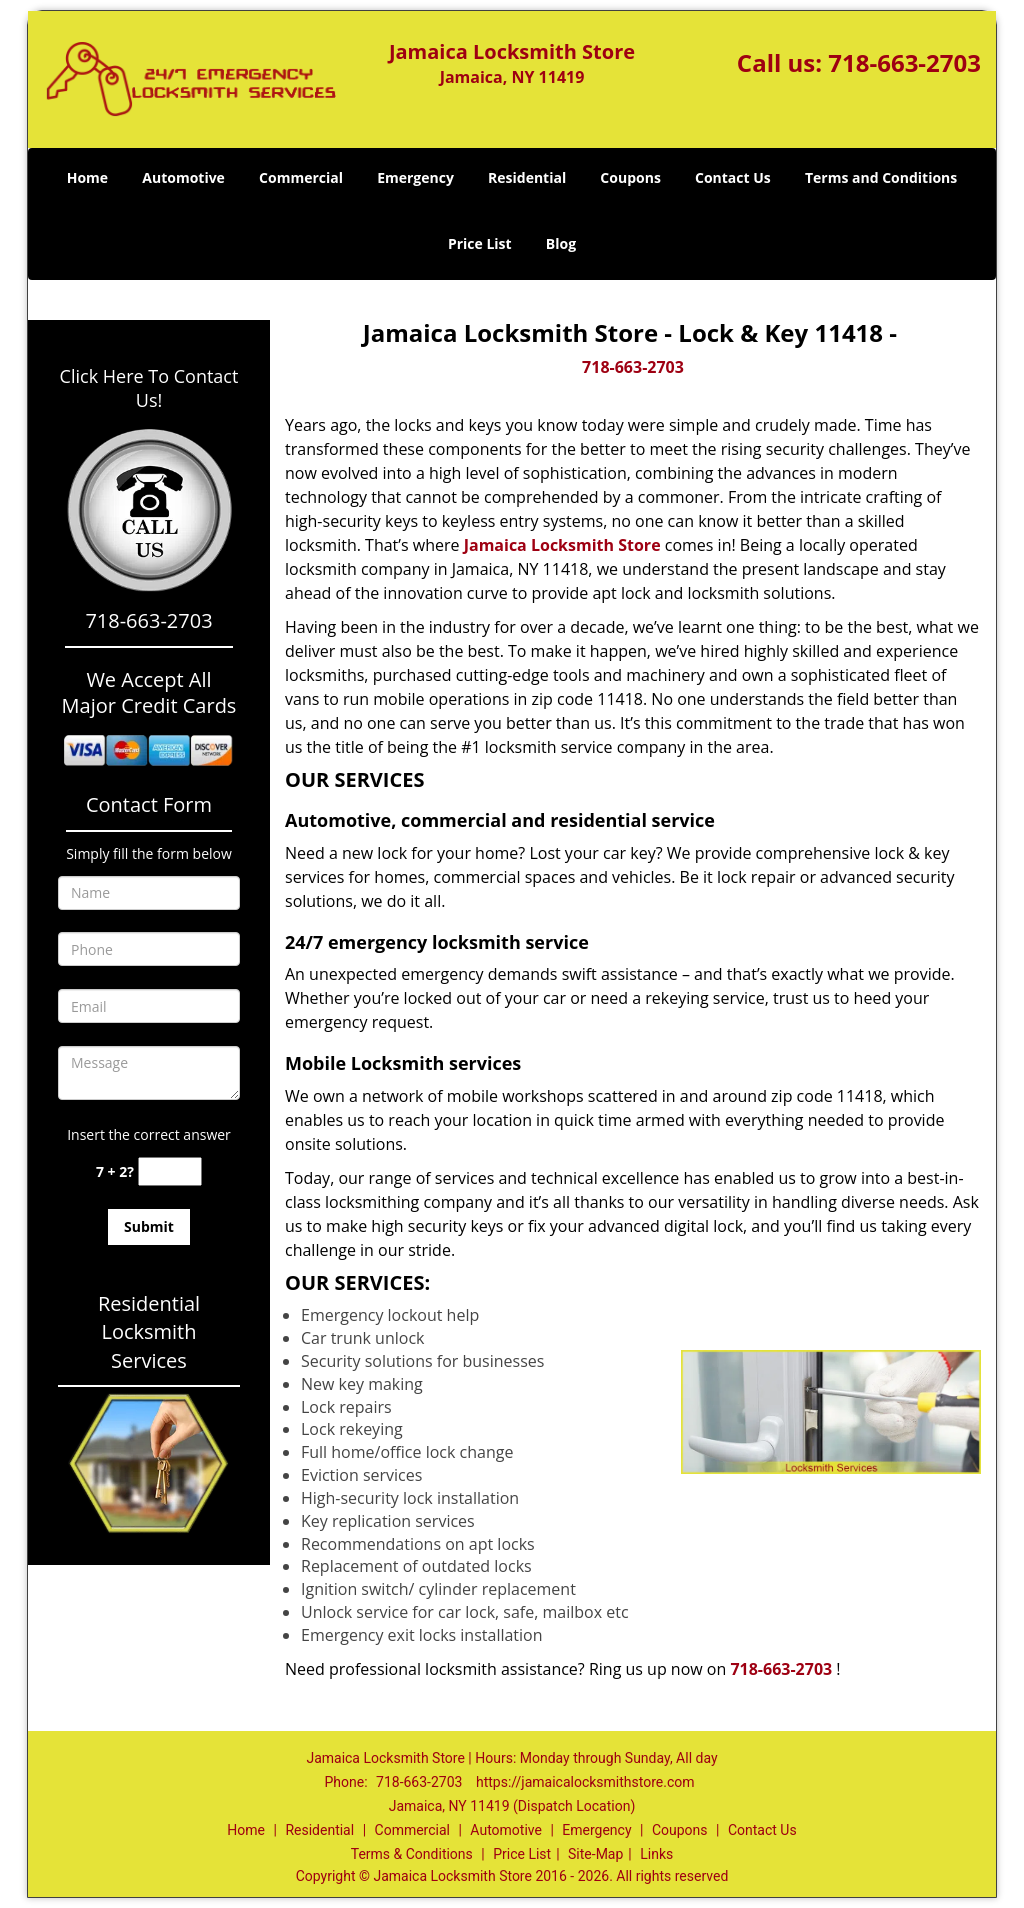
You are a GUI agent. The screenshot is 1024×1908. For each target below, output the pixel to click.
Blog (561, 243)
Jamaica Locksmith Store (562, 545)
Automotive (183, 177)
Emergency (415, 177)
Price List (480, 243)
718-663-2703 (904, 62)
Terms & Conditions (412, 1854)
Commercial (301, 177)
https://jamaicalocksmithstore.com (585, 1782)
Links (656, 1854)
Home (87, 177)
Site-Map (595, 1854)
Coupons (630, 177)
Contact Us (733, 177)
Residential (527, 177)
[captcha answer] (170, 1171)
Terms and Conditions (881, 177)
